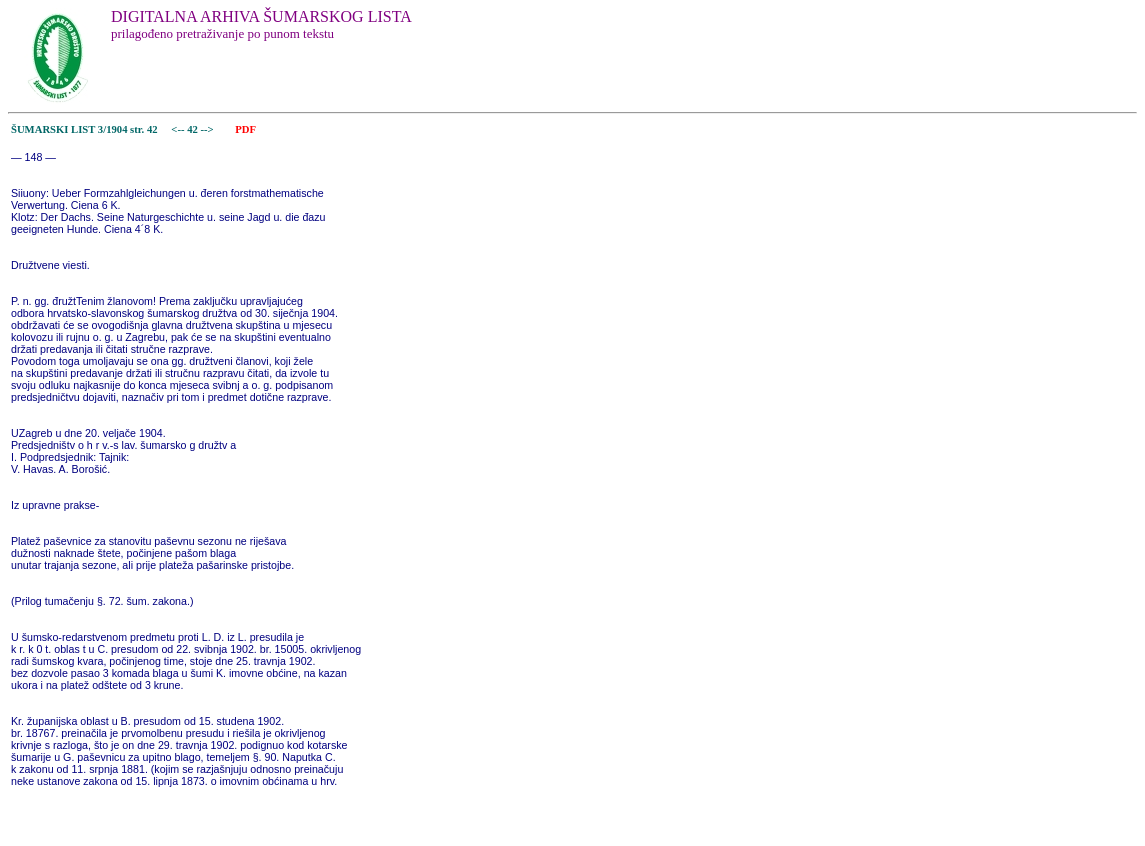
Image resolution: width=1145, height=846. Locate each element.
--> (209, 129)
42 (193, 129)
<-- (178, 129)
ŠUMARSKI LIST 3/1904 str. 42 (84, 129)
